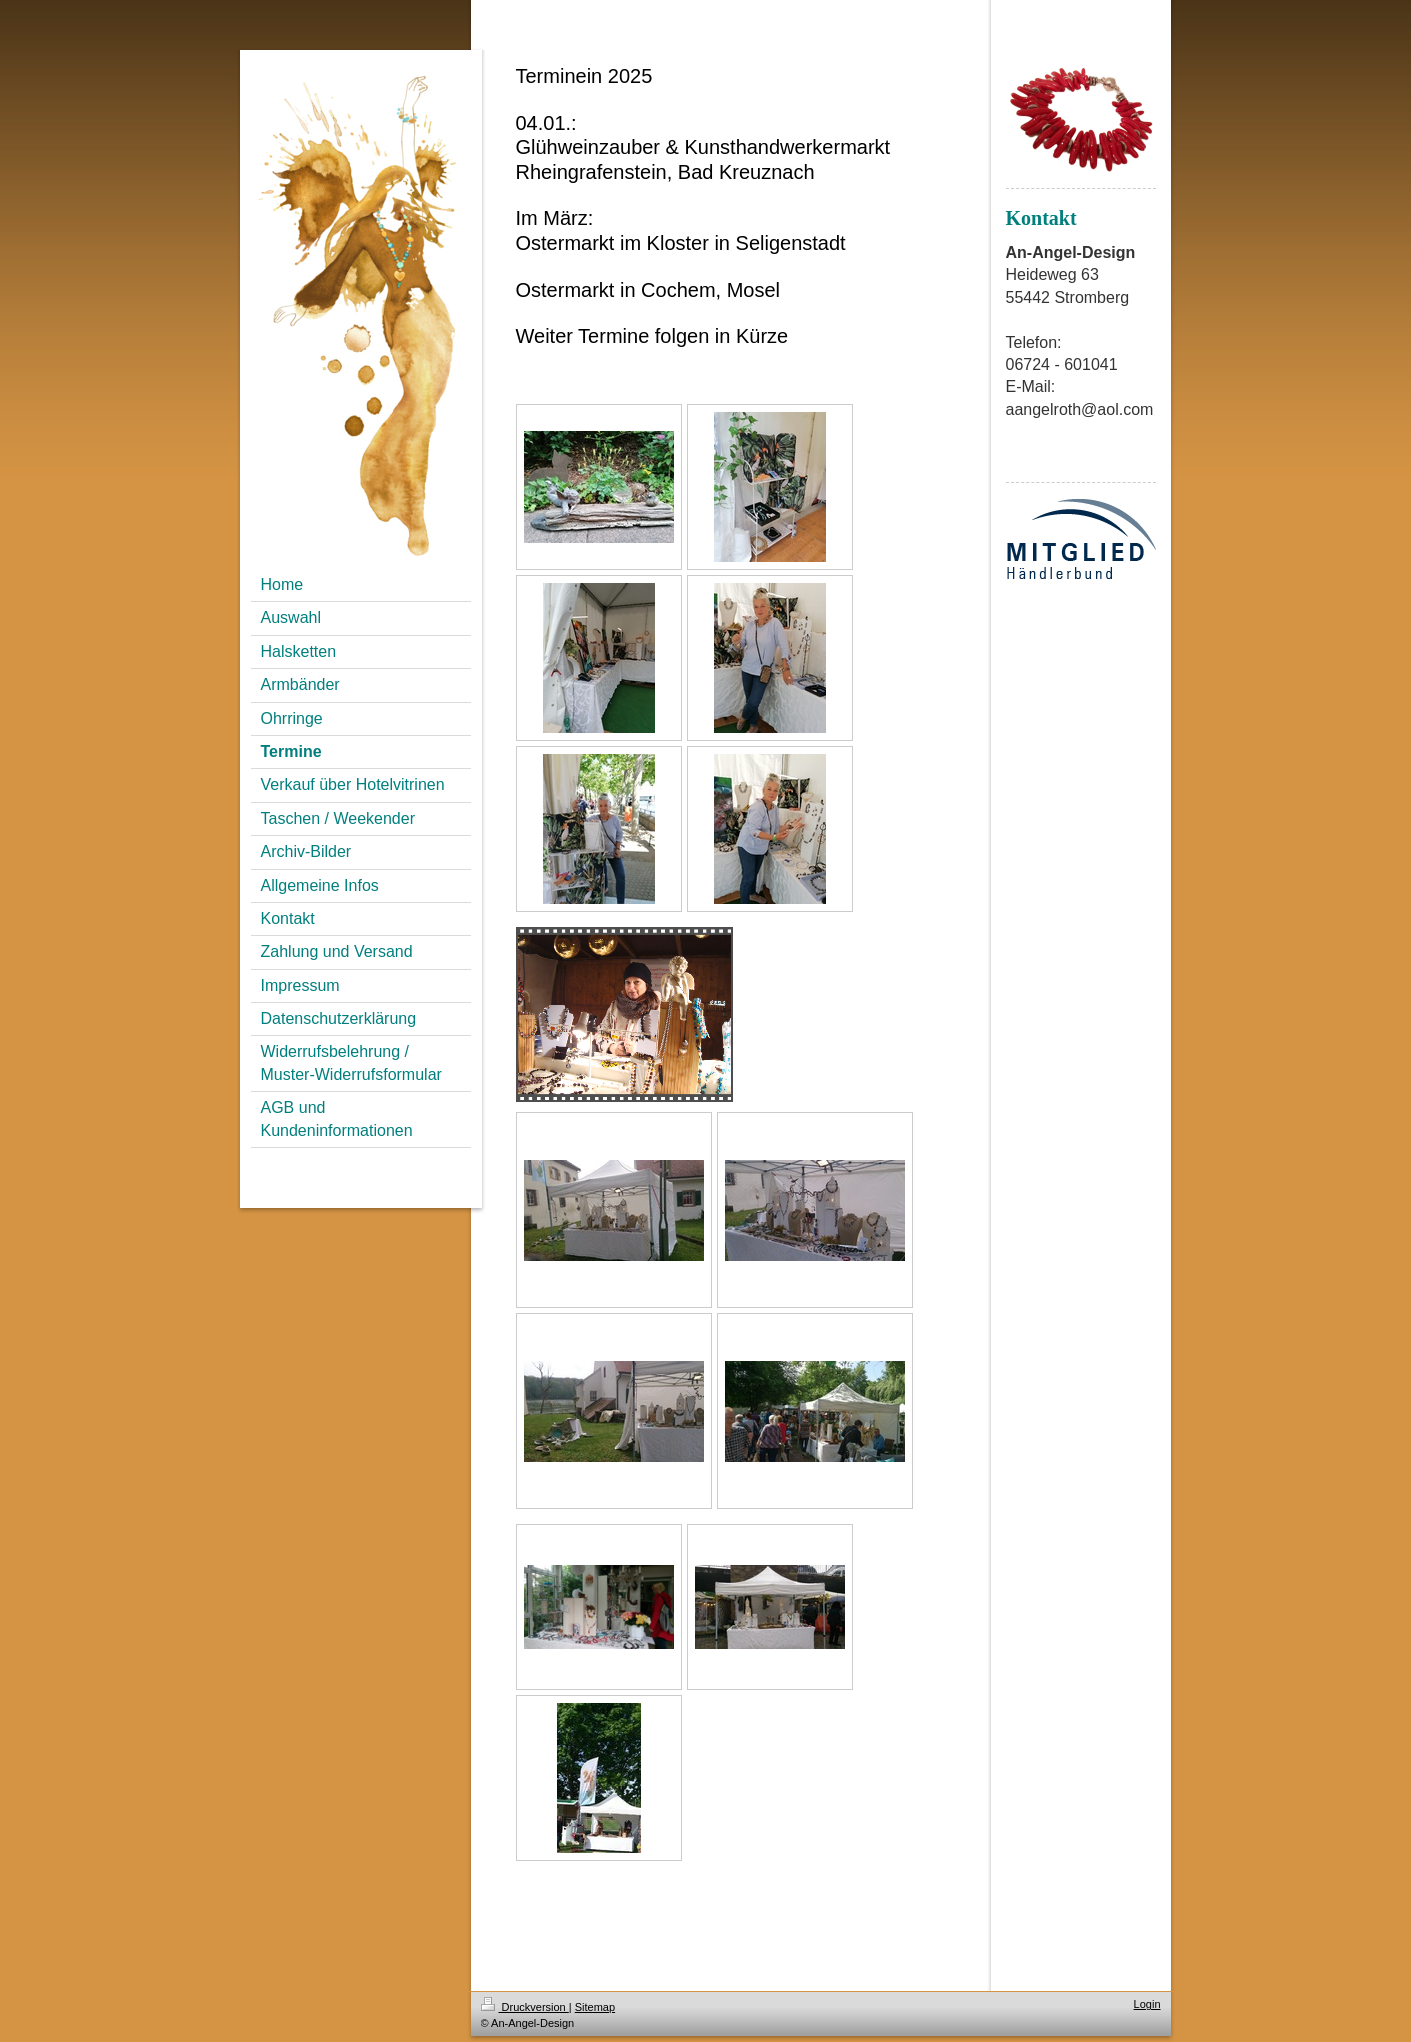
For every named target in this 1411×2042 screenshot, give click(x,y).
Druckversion (525, 2007)
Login (1147, 2004)
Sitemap (595, 2007)
